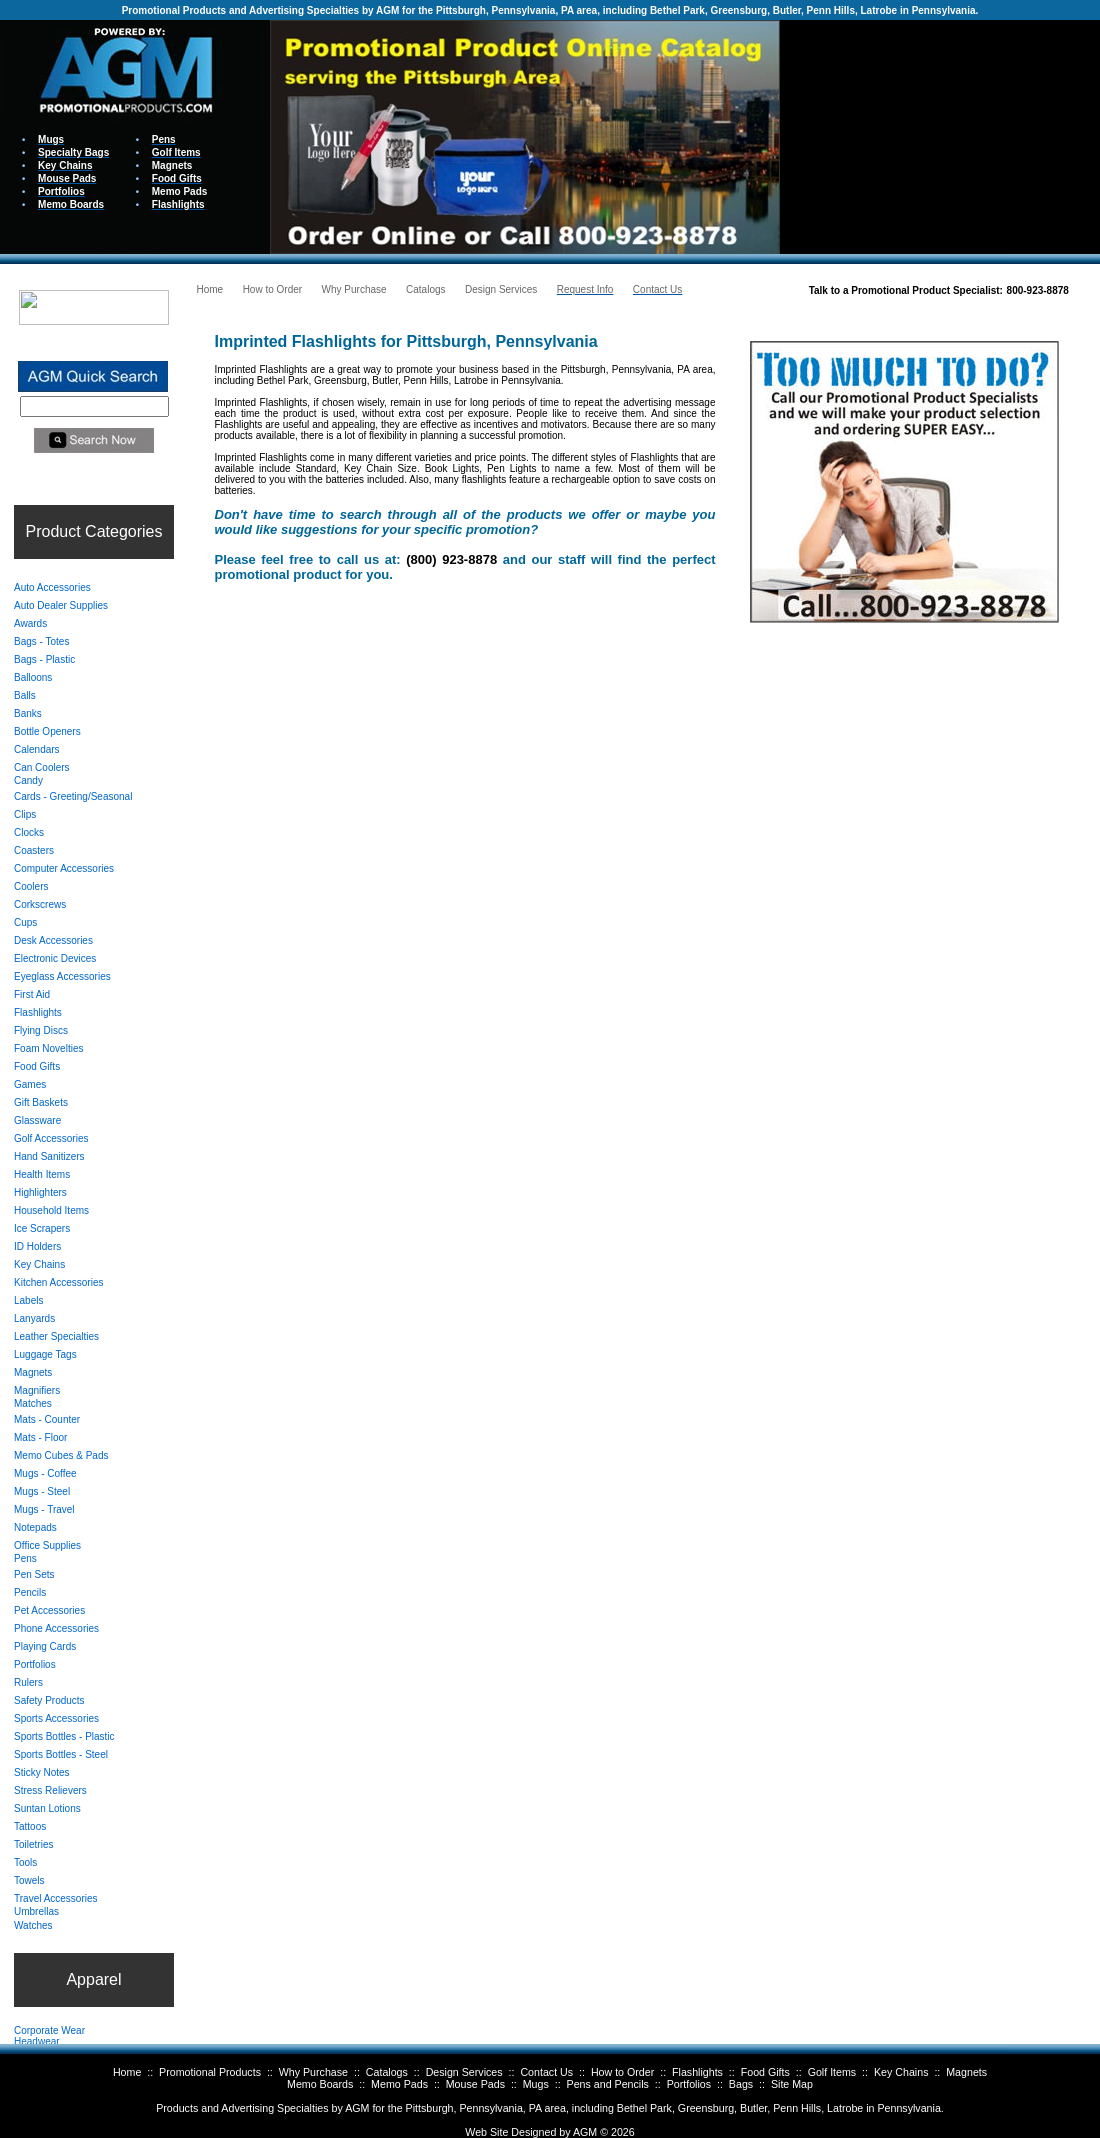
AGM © (590, 2132)
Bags (741, 2084)
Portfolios (689, 2084)
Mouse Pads (475, 2084)
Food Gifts (765, 2072)
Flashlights (697, 2072)
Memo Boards (320, 2084)
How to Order (622, 2072)
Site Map (792, 2084)
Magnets (966, 2072)
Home (127, 2072)
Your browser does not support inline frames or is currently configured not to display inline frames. (940, 135)
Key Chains (901, 2072)
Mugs (536, 2084)
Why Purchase (313, 2072)
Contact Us (546, 2072)
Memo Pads (399, 2084)
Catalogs (387, 2072)
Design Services (464, 2072)
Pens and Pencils (608, 2084)
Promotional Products (210, 2072)
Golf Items (832, 2072)
